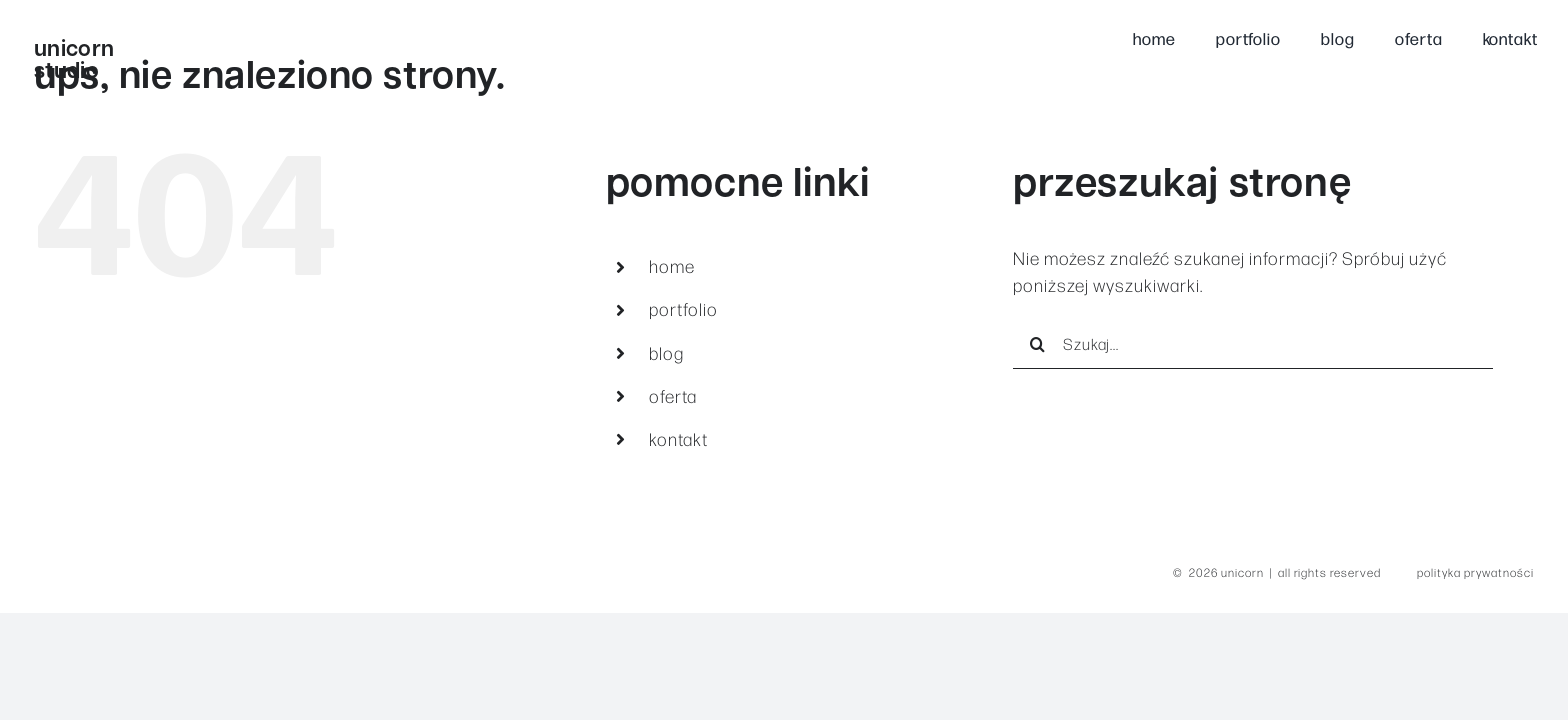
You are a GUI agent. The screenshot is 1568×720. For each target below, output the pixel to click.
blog (666, 353)
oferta (673, 396)
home (672, 266)
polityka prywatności (1475, 572)
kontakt (678, 439)
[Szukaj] (1038, 344)
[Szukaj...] (1253, 344)
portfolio (683, 309)
